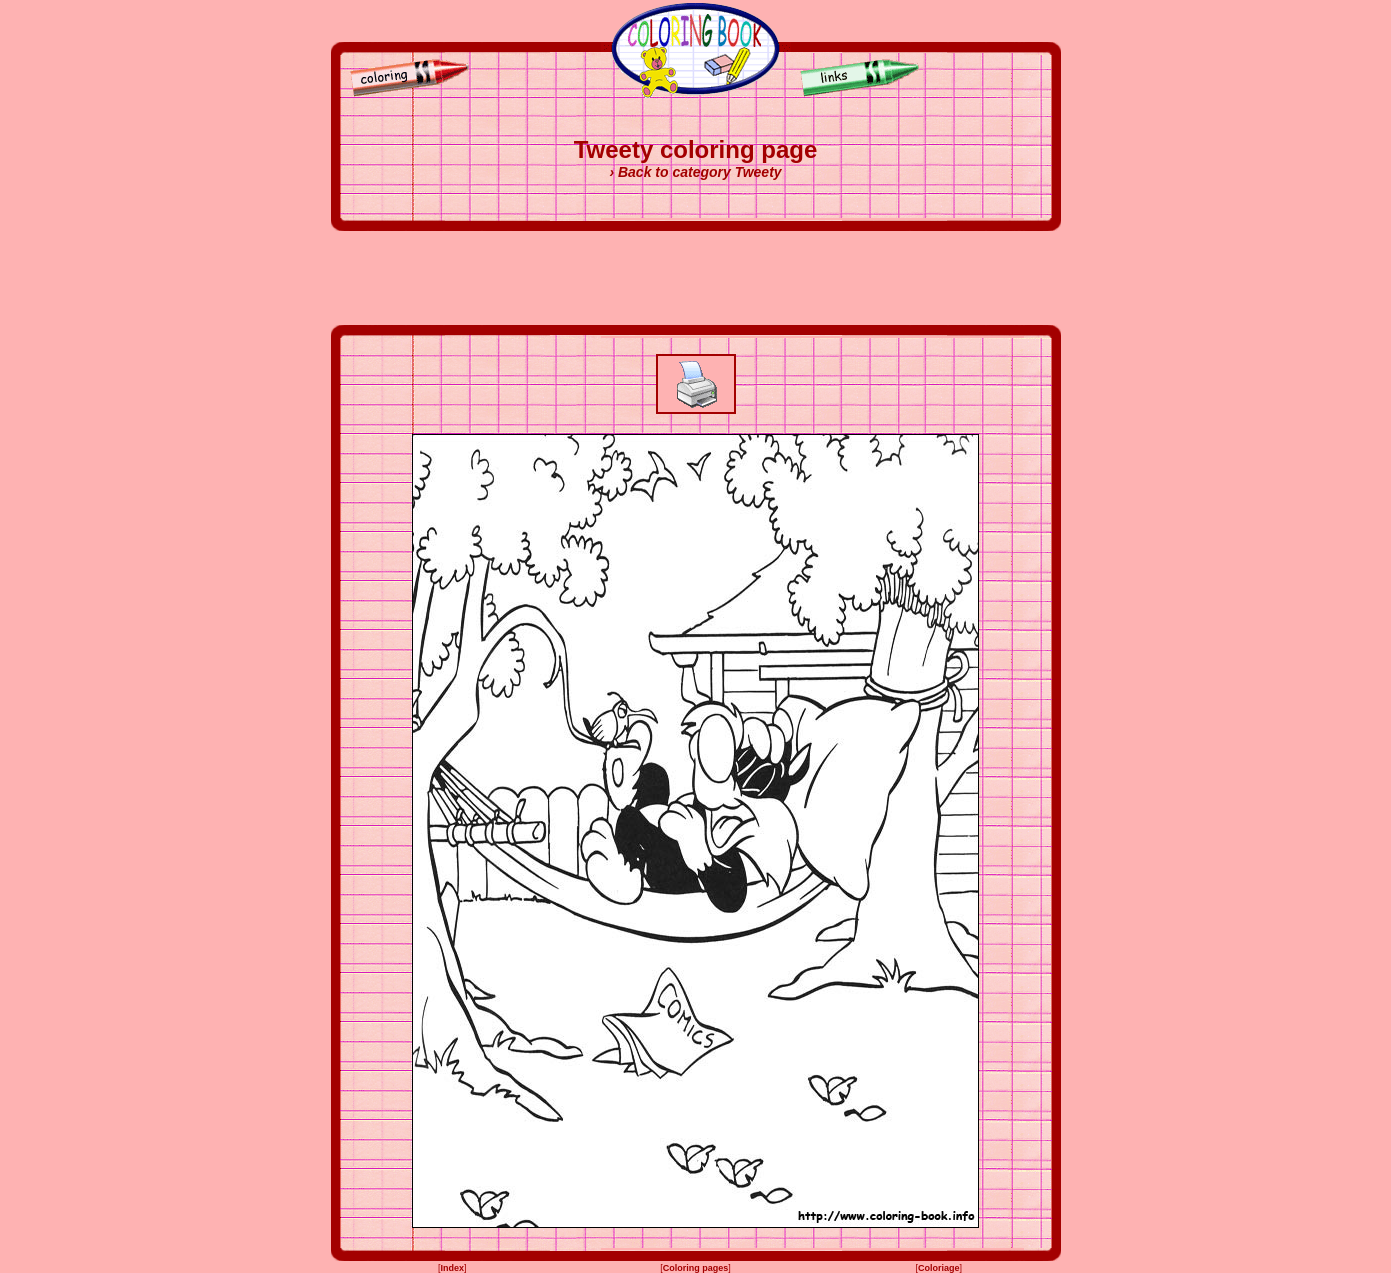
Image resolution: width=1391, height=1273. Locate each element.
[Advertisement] (696, 278)
